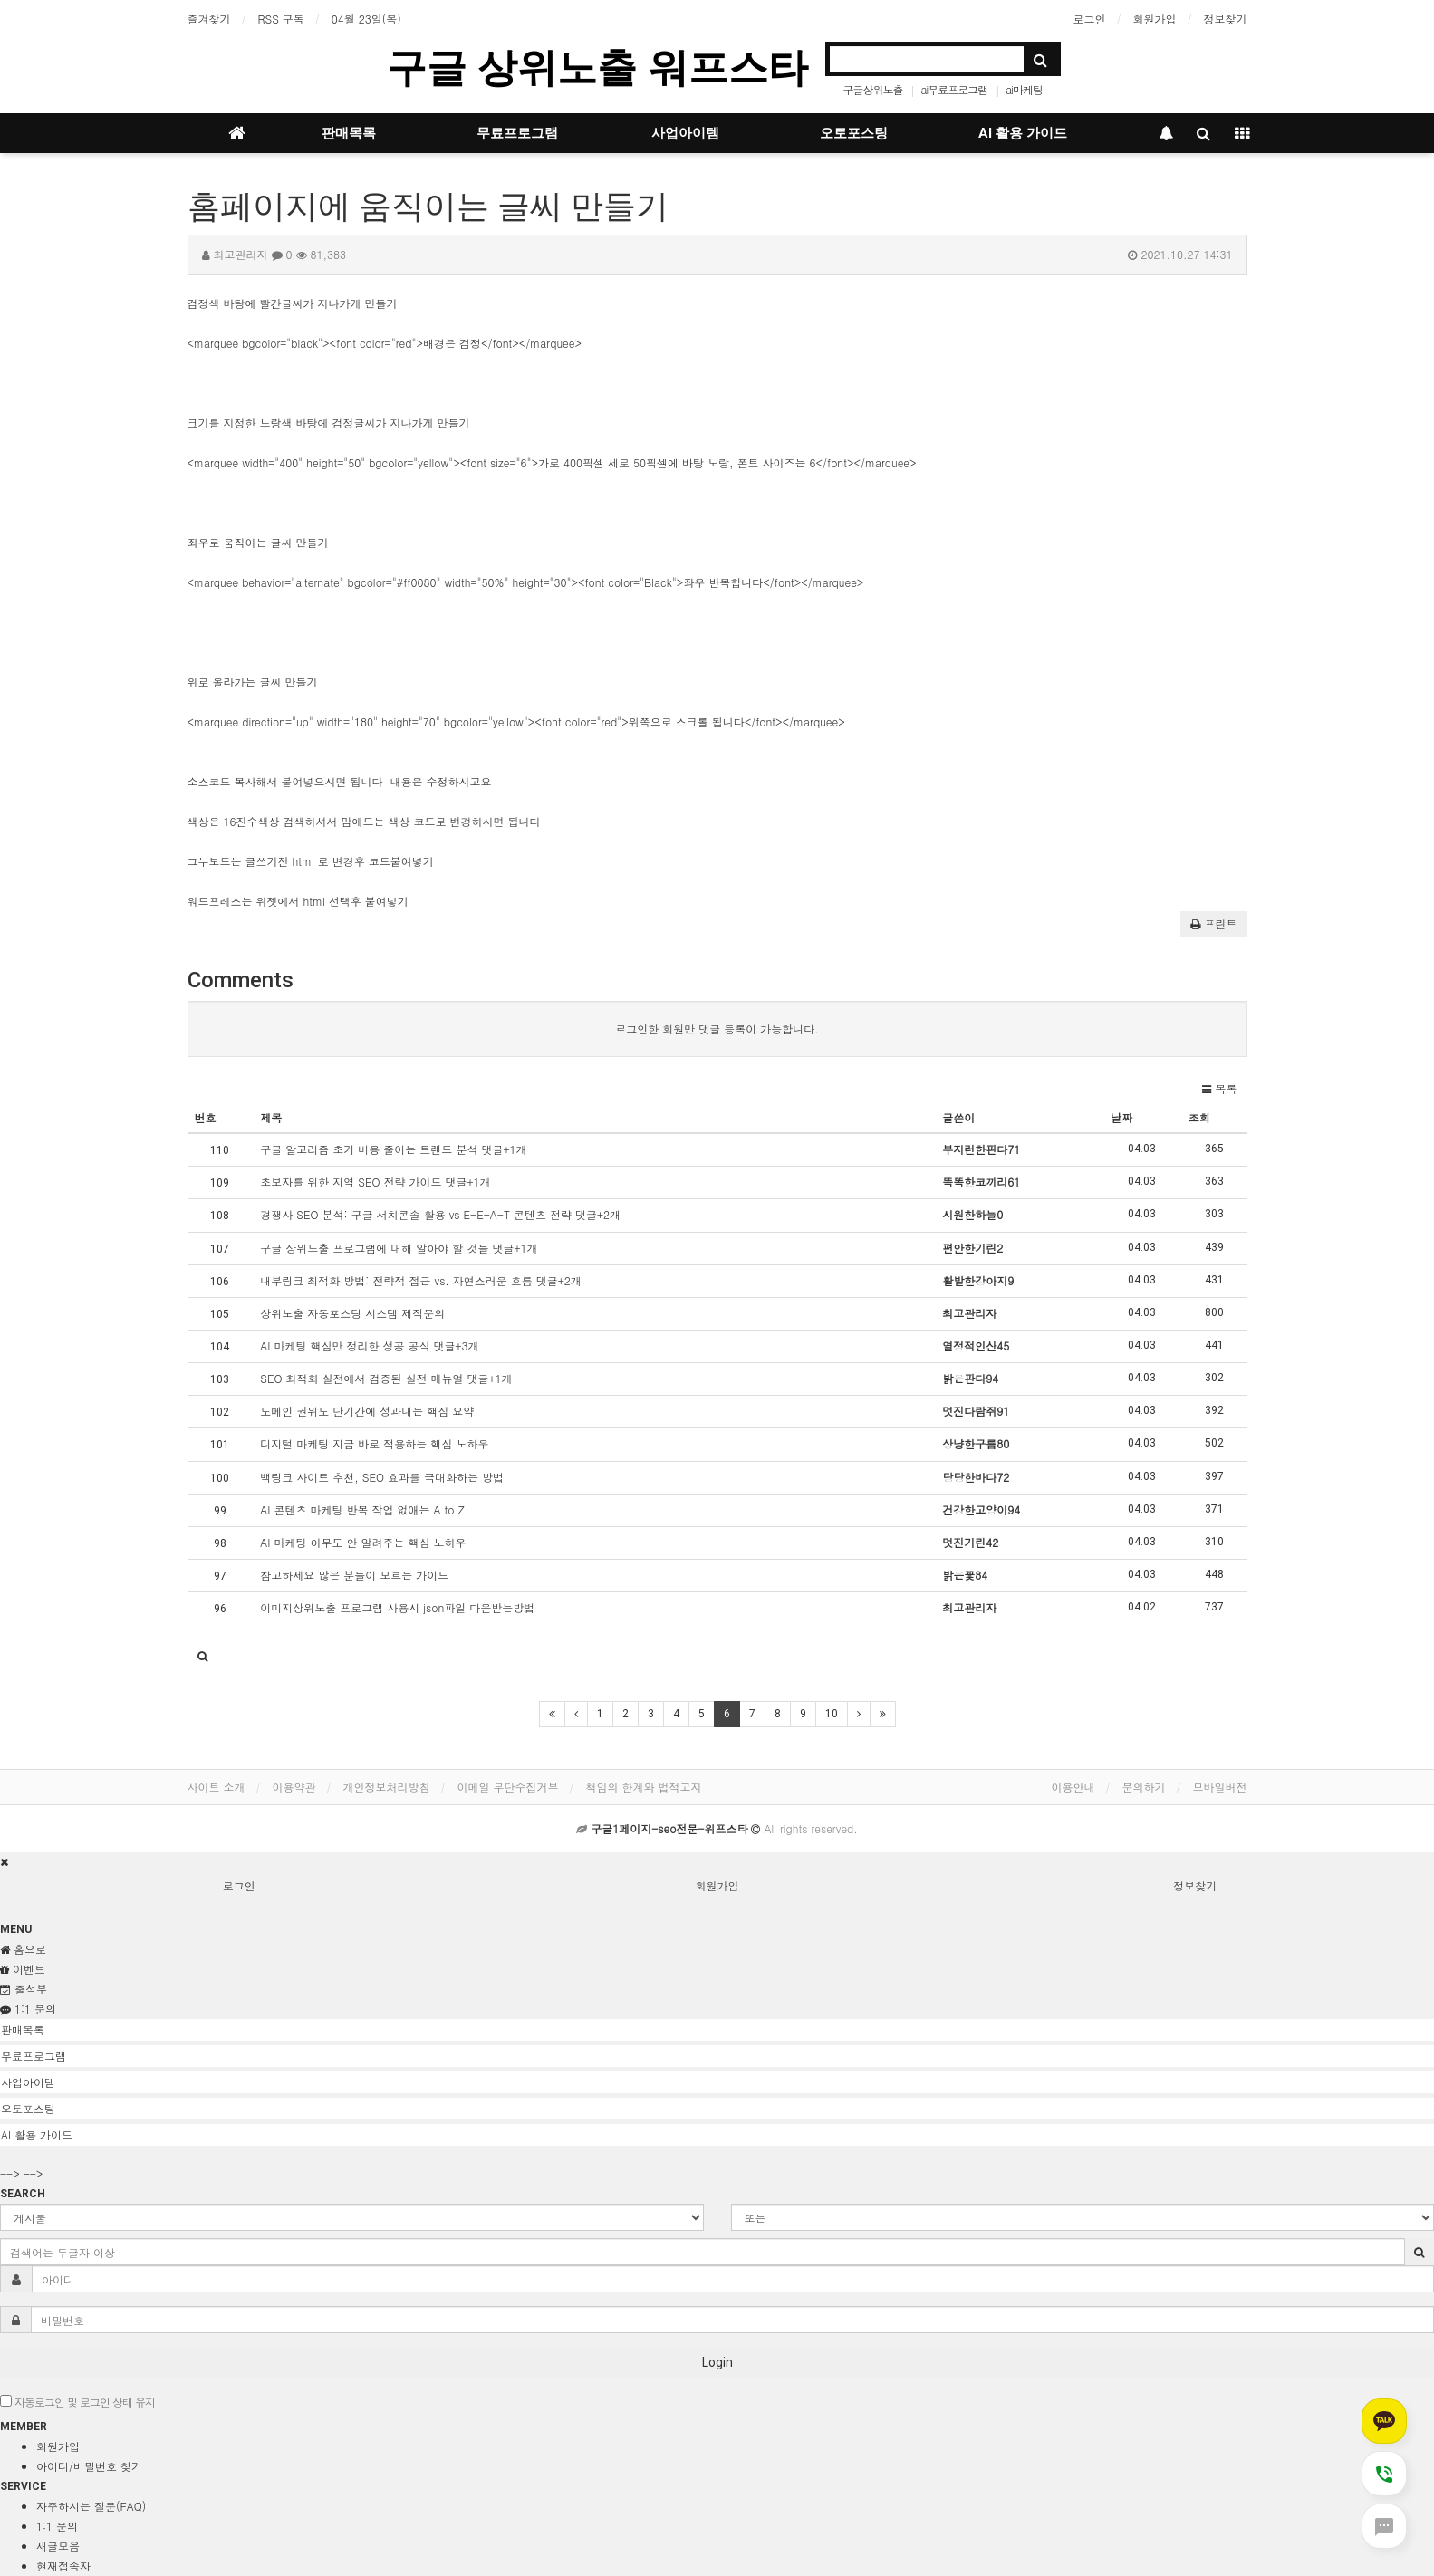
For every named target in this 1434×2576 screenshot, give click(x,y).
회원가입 (1155, 18)
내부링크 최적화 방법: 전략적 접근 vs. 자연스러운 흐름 (421, 1280)
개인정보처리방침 (386, 1786)
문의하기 (1144, 1786)
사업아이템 (685, 133)
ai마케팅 (1024, 89)
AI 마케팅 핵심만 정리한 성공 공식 (369, 1345)
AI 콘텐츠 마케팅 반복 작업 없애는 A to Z (362, 1509)
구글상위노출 (872, 89)
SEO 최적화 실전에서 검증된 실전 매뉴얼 (386, 1378)
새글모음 (58, 2545)
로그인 (1089, 18)
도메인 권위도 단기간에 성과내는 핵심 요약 (367, 1410)
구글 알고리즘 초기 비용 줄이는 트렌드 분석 (393, 1149)
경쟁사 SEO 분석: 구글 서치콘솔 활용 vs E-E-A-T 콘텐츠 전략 (440, 1214)
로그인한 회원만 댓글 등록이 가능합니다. (717, 1028)
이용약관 (294, 1786)
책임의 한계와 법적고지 (644, 1786)
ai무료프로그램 (953, 89)
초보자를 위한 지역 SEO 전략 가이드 (375, 1181)
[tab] (717, 2030)
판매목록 (349, 133)
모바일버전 (1220, 1786)
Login (717, 2362)
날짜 (1121, 1117)
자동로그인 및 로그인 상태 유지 (77, 2401)
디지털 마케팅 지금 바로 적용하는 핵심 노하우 (374, 1443)
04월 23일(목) (366, 18)
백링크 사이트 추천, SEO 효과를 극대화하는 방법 (382, 1477)
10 (831, 1713)
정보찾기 (1225, 18)
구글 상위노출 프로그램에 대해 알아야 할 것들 (398, 1247)
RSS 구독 (281, 18)
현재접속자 (63, 2565)
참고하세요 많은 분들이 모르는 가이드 (354, 1574)
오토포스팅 (854, 133)
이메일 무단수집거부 (508, 1786)
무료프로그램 (517, 133)
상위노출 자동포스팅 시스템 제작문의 (352, 1313)
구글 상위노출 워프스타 (597, 67)
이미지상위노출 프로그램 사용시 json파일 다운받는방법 (397, 1607)
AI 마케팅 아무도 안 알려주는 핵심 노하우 (363, 1542)
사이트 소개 (216, 1786)
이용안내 (1073, 1786)
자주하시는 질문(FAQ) (91, 2506)
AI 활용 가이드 (1022, 133)
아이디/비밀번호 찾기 (89, 2466)
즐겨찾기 (209, 18)
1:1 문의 (57, 2525)
